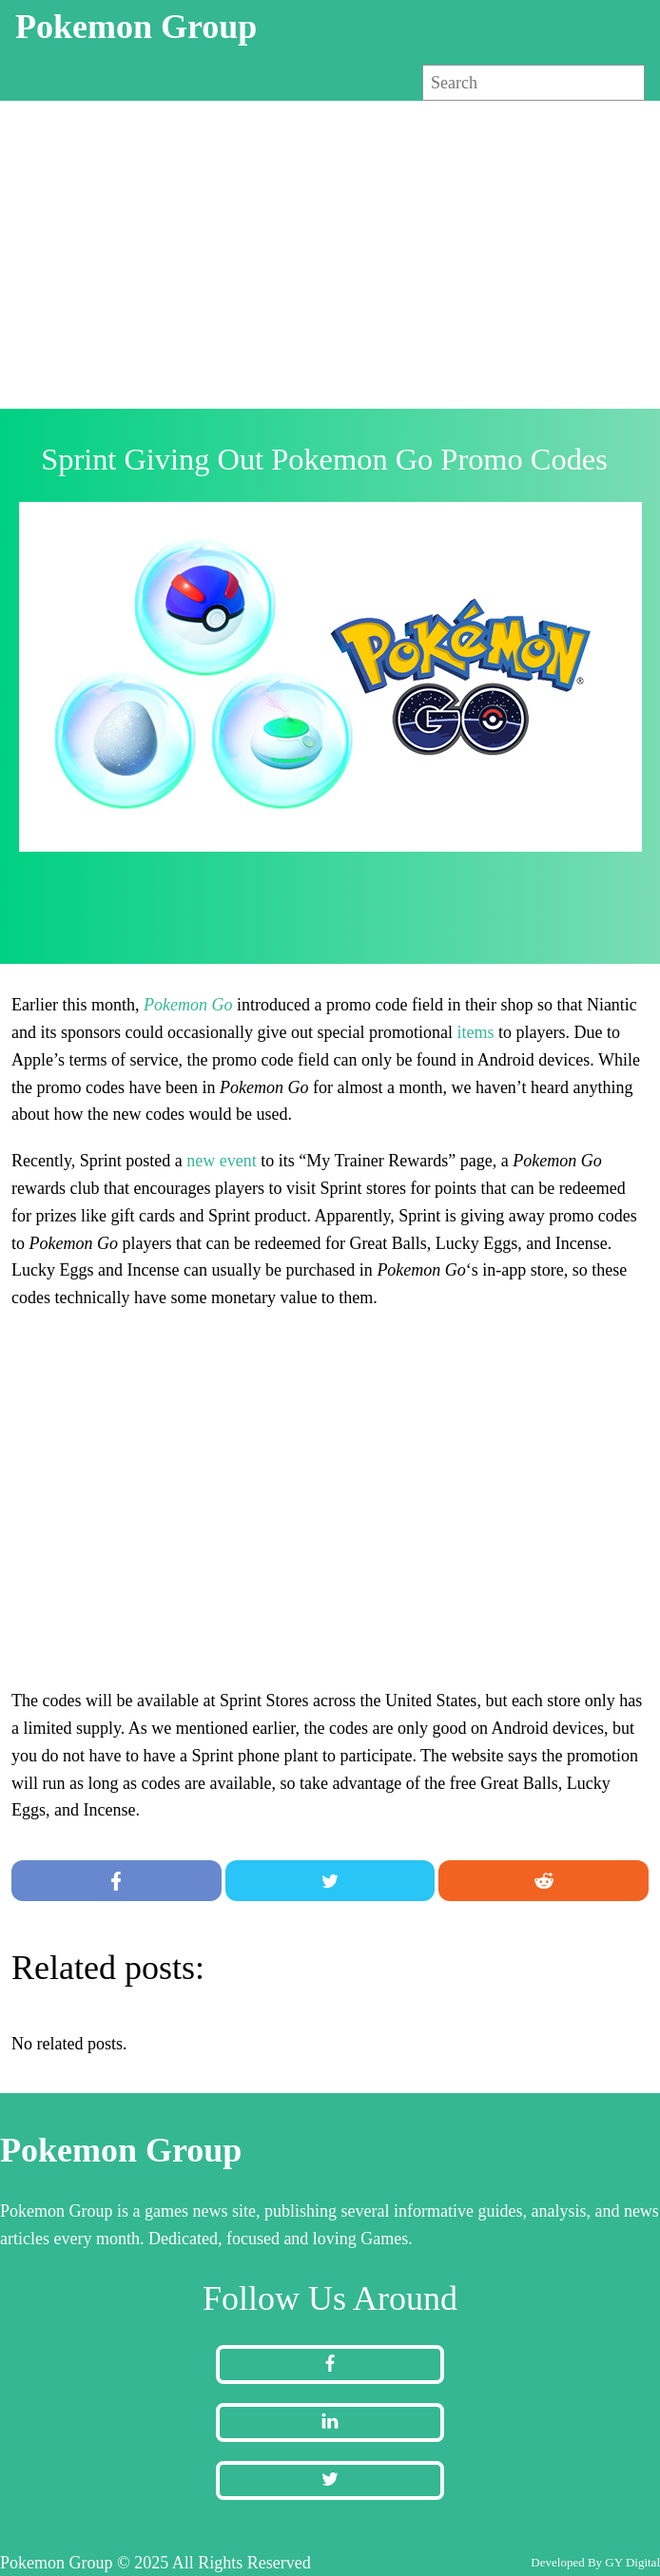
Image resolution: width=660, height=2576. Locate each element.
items (475, 1032)
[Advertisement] (330, 253)
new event (221, 1160)
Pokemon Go (188, 1004)
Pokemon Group (136, 27)
